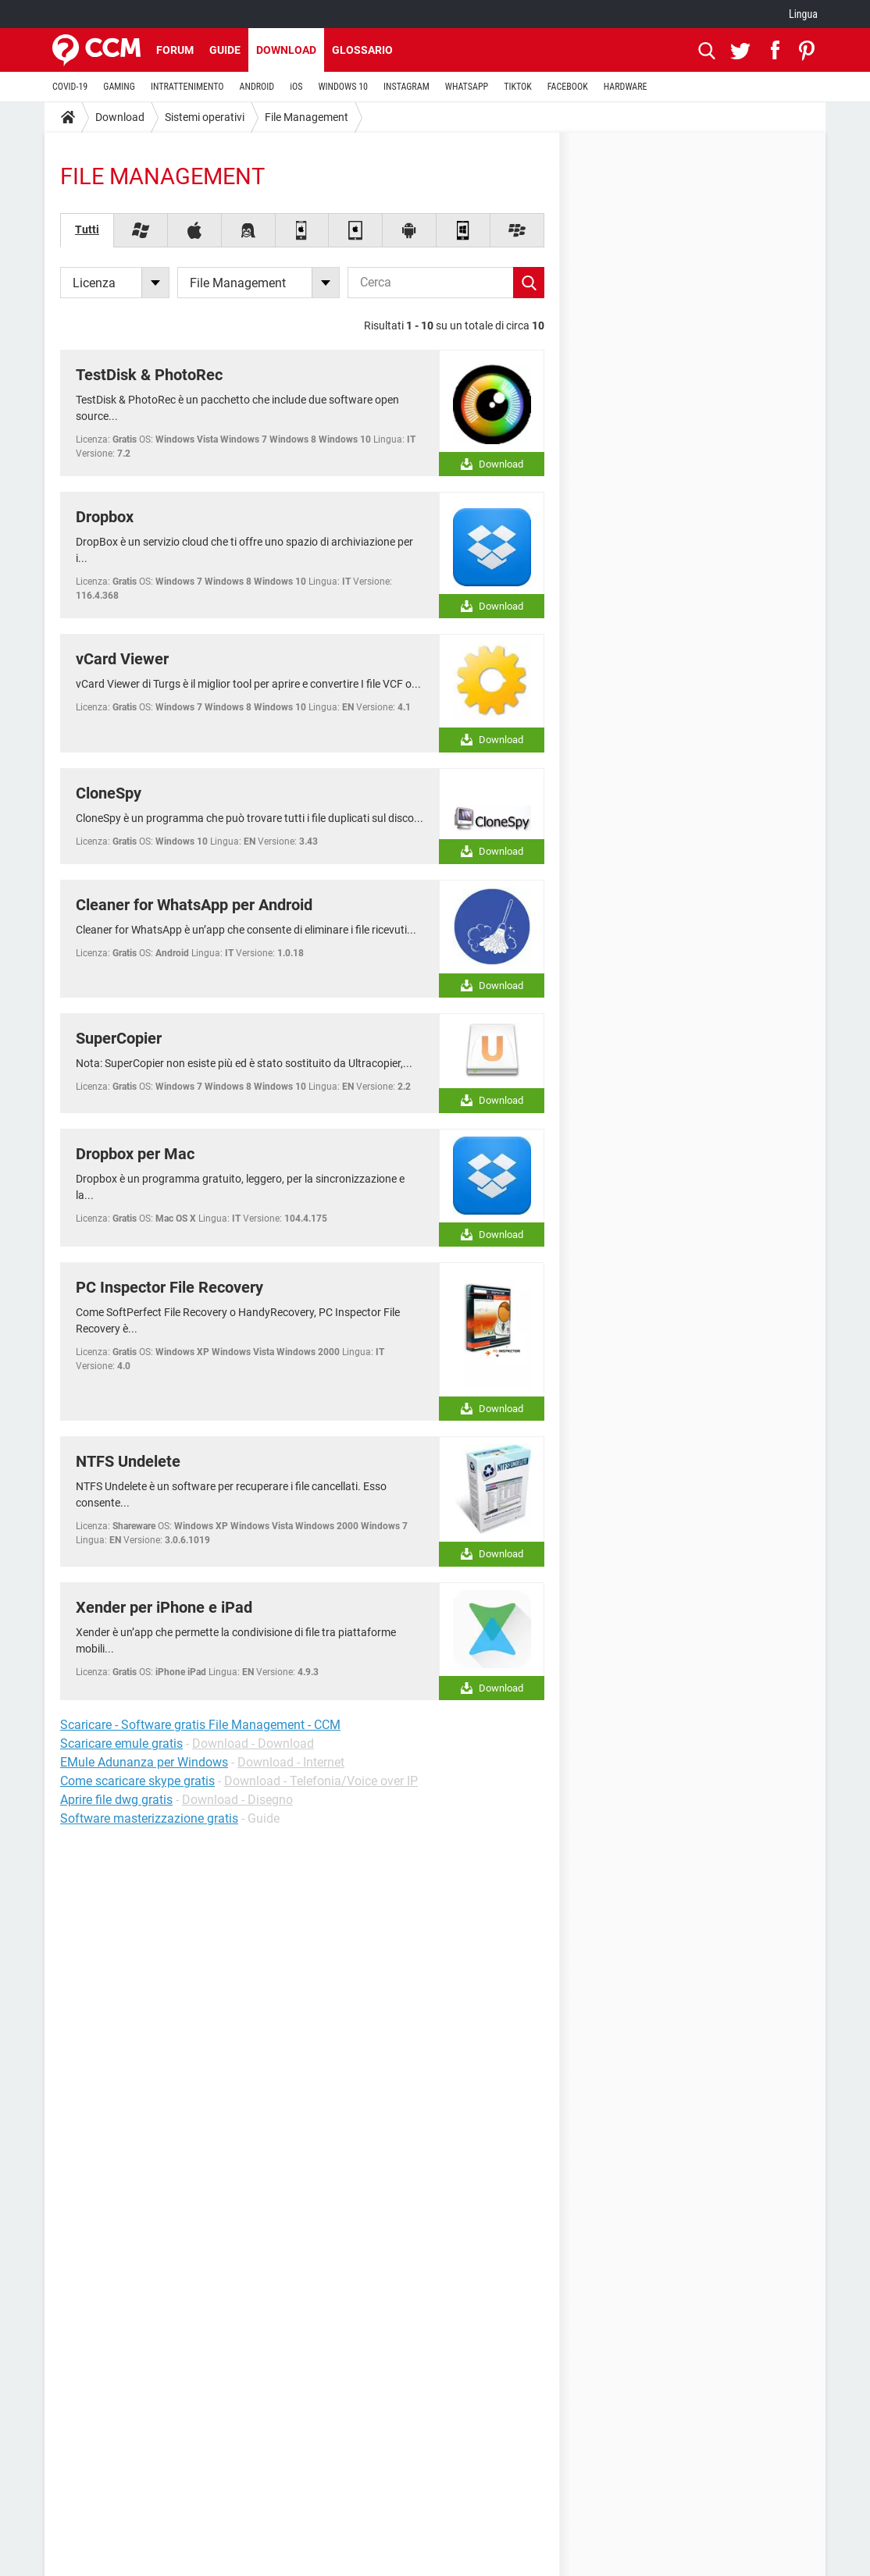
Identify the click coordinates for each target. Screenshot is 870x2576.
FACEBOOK (567, 86)
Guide (225, 50)
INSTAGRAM (406, 86)
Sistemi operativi (204, 117)
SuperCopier (119, 1038)
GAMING (119, 86)
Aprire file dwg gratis (116, 1799)
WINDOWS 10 (343, 86)
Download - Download (253, 1743)
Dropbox (105, 516)
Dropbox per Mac (135, 1153)
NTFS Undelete (128, 1461)
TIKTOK (518, 86)
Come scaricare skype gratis (137, 1781)
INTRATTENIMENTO (187, 86)
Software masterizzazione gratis (149, 1818)
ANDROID (257, 86)
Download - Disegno (237, 1799)
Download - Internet (290, 1762)
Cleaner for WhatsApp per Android (194, 904)
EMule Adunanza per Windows (144, 1762)
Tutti (87, 229)
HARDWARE (625, 86)
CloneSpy (108, 793)
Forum (175, 50)
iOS (296, 86)
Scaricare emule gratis (121, 1743)
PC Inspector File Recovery (169, 1287)
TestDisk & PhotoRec (149, 374)
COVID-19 (69, 86)
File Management (306, 117)
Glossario (362, 50)
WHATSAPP (466, 86)
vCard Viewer (122, 658)
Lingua (803, 14)
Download (286, 50)
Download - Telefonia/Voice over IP (321, 1781)
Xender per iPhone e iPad (164, 1607)
